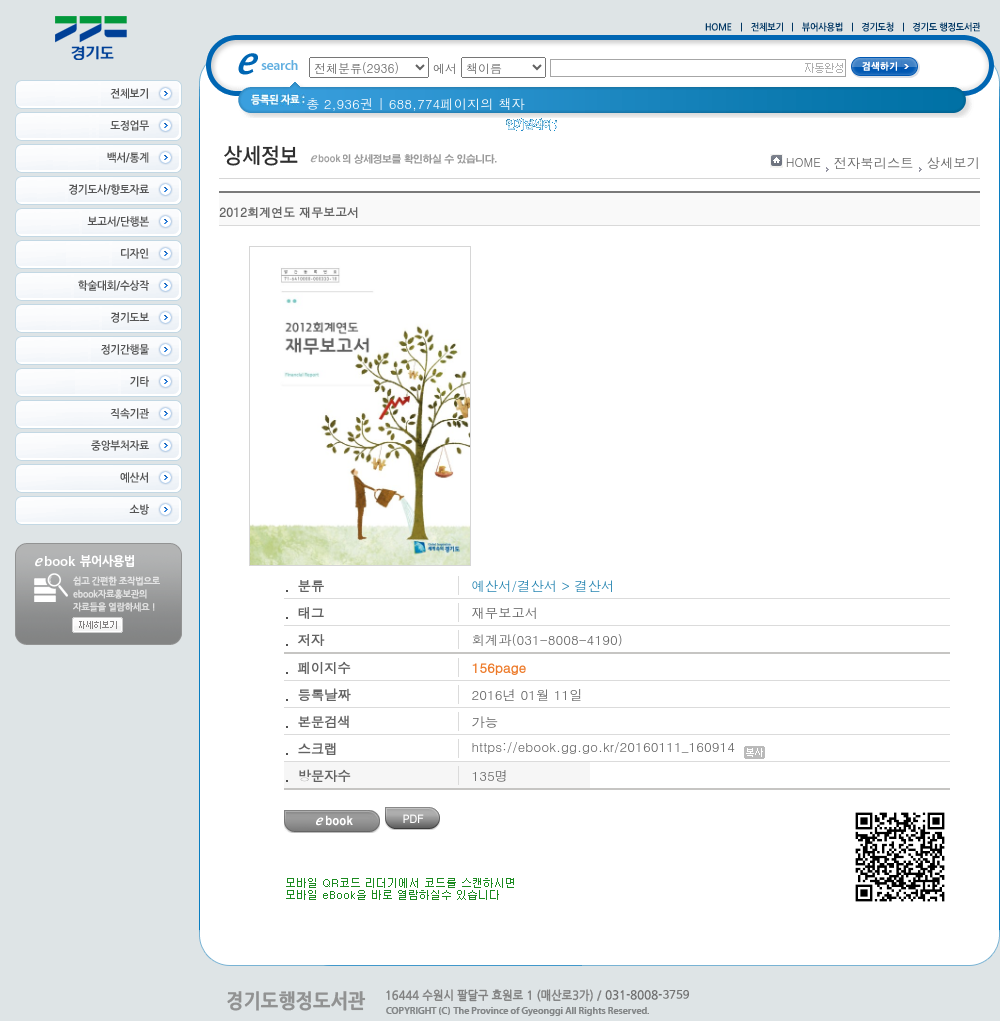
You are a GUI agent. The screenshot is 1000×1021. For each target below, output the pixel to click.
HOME (803, 161)
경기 (692, 129)
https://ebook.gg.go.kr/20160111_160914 (618, 746)
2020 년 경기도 (616, 129)
